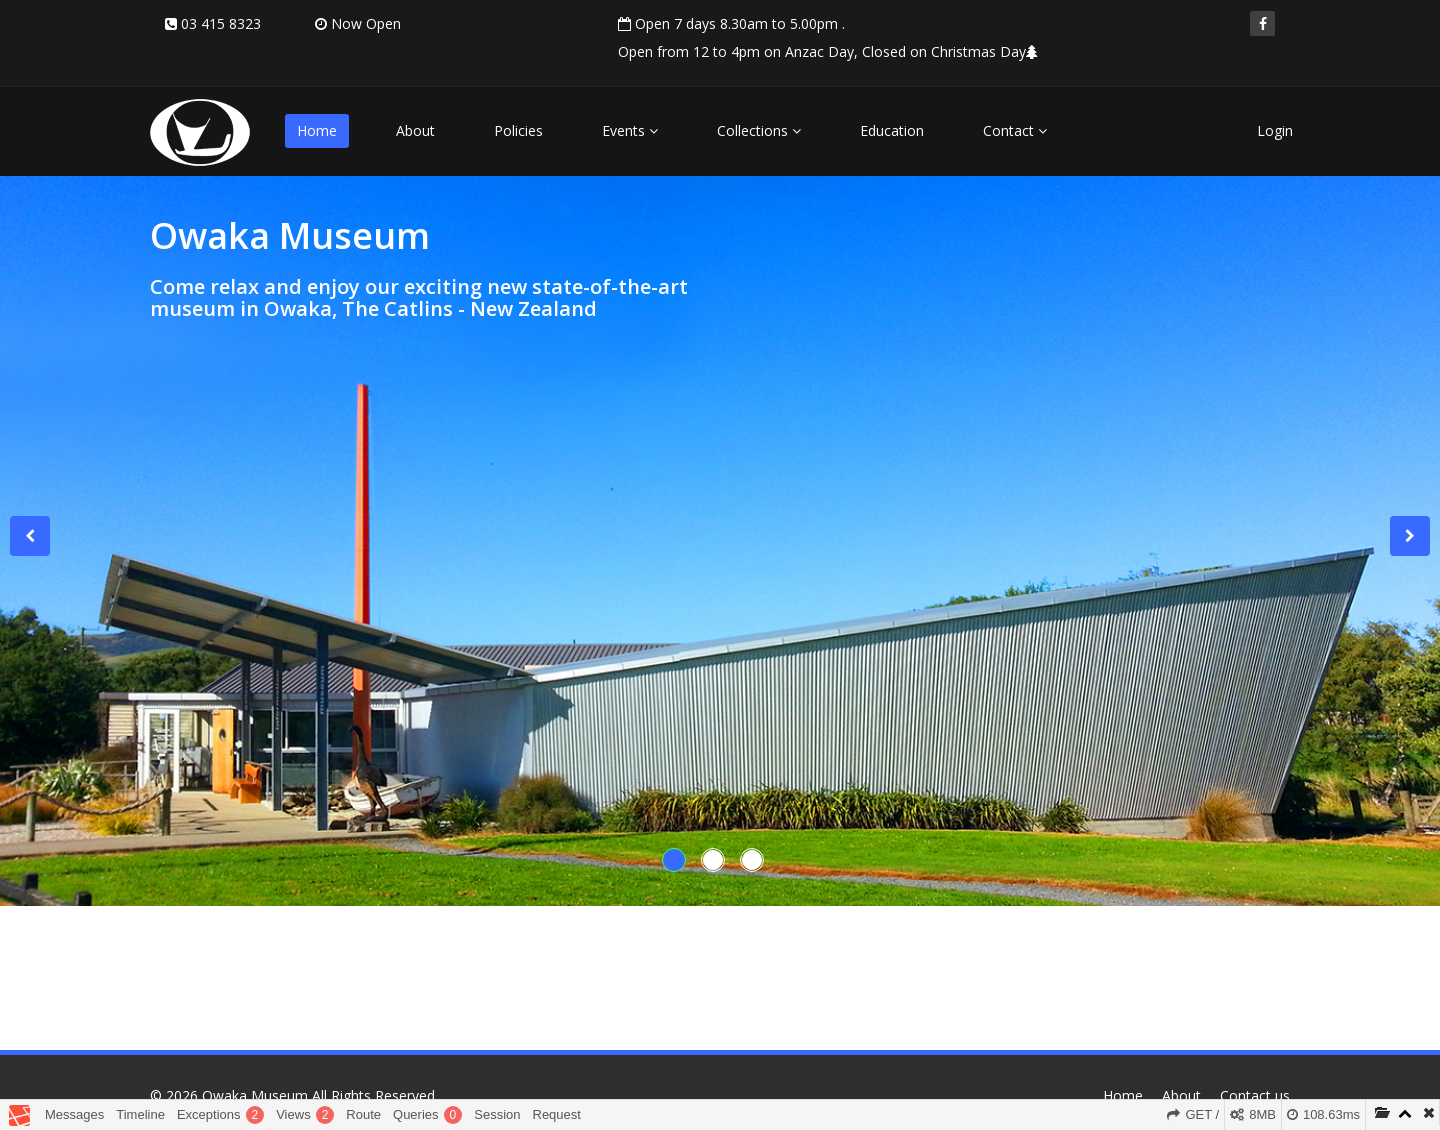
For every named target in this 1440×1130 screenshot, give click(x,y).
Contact (1015, 130)
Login (1275, 130)
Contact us (1255, 1095)
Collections (759, 130)
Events (630, 130)
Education (892, 130)
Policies (518, 130)
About (415, 130)
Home (317, 130)
